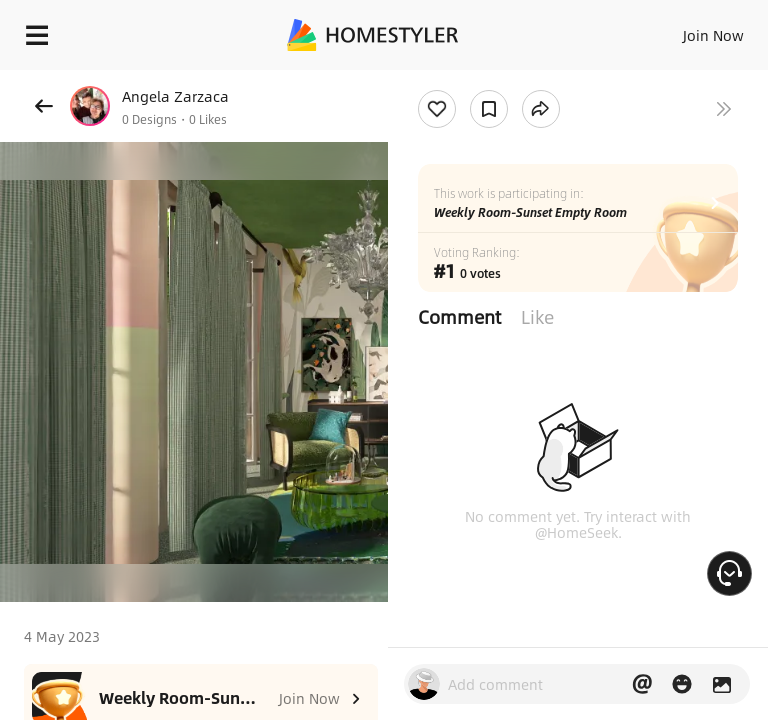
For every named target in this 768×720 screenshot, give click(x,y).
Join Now (713, 35)
